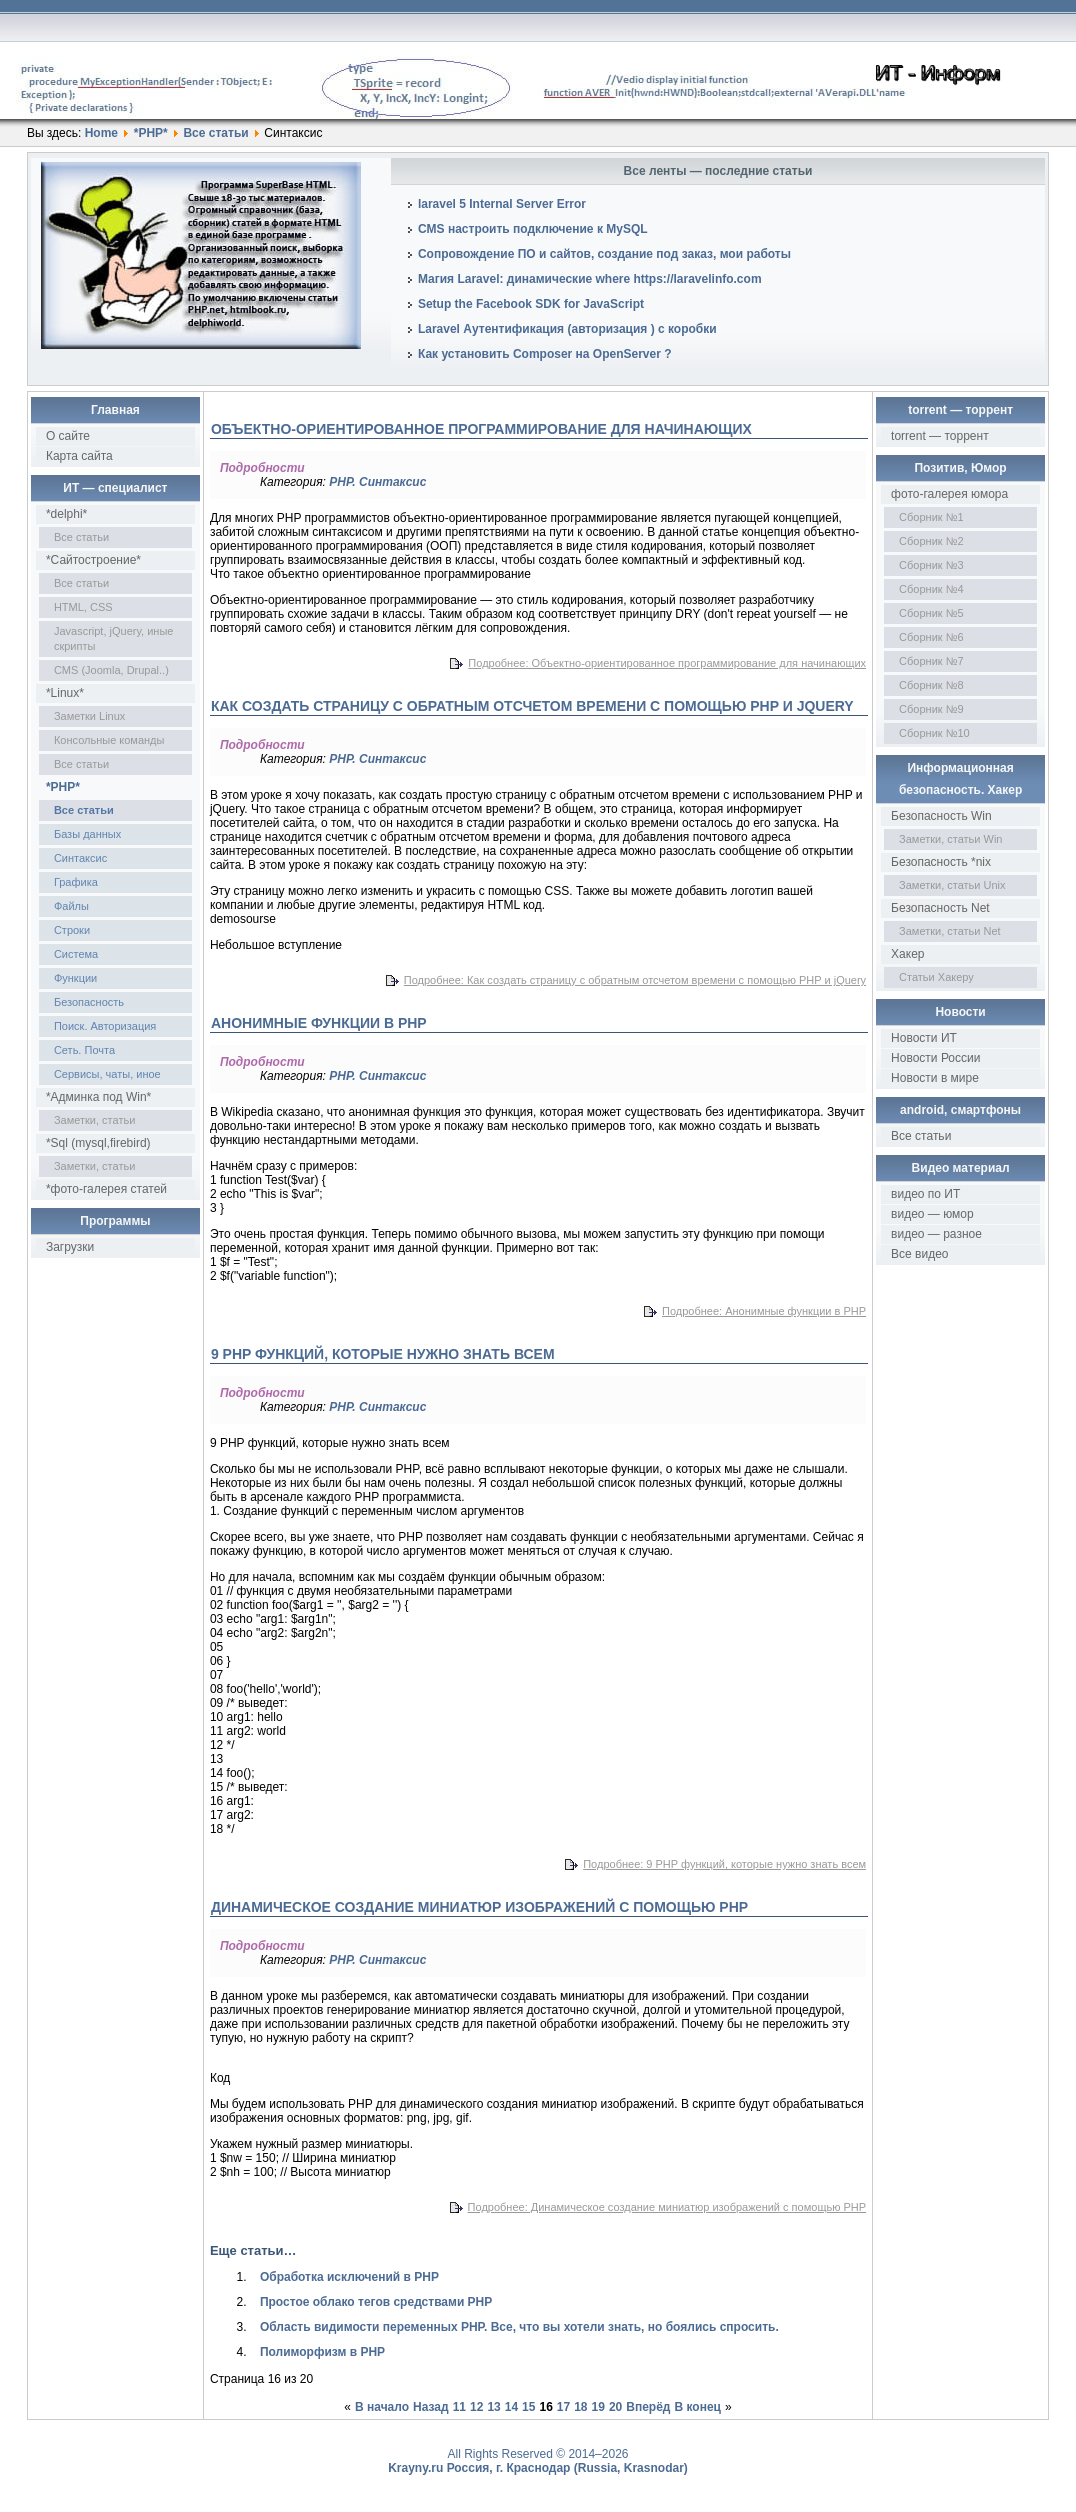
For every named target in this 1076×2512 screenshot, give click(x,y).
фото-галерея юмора (949, 494)
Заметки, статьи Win (950, 839)
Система (76, 954)
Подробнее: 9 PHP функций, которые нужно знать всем (724, 1864)
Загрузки (70, 1247)
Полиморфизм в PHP (322, 2352)
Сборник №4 (931, 589)
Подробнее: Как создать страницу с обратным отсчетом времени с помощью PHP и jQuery (635, 980)
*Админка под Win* (98, 1097)
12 (476, 2407)
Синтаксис (80, 858)
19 (598, 2407)
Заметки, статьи (94, 1120)
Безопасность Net (940, 908)
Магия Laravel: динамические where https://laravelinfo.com (590, 279)
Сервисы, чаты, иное (107, 1074)
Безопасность (89, 1002)
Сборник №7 (931, 661)
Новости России (935, 1058)
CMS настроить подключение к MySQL (533, 229)
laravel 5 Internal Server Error (502, 204)
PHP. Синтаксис (377, 482)
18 (580, 2407)
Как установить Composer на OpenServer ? (545, 354)
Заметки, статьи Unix (952, 885)
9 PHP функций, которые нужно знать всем (383, 1354)
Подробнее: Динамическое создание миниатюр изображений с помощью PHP (667, 2207)
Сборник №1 (931, 517)
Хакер (907, 954)
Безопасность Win (941, 816)
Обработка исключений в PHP (349, 2277)
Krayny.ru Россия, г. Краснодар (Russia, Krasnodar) (538, 2468)
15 (528, 2407)
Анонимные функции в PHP (319, 1023)
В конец (697, 2407)
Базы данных (87, 834)
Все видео (919, 1254)
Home (101, 133)
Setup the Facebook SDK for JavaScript (531, 304)
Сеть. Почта (84, 1050)
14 (511, 2407)
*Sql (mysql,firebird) (98, 1143)
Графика (76, 882)
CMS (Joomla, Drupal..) (111, 670)
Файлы (71, 906)
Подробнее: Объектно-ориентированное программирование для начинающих (667, 663)
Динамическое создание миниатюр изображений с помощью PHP (479, 1907)
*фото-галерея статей (106, 1189)
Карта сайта (79, 456)
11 (459, 2407)
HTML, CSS (83, 607)
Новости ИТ (924, 1038)
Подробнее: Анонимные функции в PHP (764, 1311)
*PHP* (151, 133)
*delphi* (66, 514)
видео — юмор (932, 1214)
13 (493, 2407)
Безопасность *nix (941, 862)
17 (563, 2407)
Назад (431, 2407)
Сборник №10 (934, 733)
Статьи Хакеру (936, 977)
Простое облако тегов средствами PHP (376, 2302)
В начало (382, 2407)
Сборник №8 (931, 685)
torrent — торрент (940, 436)
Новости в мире (935, 1078)
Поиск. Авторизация (105, 1026)
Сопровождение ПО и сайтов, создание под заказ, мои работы (604, 254)
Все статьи (215, 133)
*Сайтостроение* (93, 560)
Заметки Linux (89, 716)
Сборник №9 (931, 709)
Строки (72, 930)
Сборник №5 (931, 613)
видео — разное (936, 1234)
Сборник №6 (931, 637)
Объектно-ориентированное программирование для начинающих (481, 429)
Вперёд (648, 2407)
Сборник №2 (931, 541)
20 (615, 2407)
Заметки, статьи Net (950, 931)
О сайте (68, 436)
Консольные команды (109, 740)
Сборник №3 (931, 565)
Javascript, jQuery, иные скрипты (114, 638)
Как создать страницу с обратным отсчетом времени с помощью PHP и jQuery (532, 706)
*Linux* (65, 693)
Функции (75, 978)
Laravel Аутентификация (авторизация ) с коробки (567, 329)
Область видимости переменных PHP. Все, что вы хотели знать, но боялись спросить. (519, 2327)
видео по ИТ (925, 1194)
